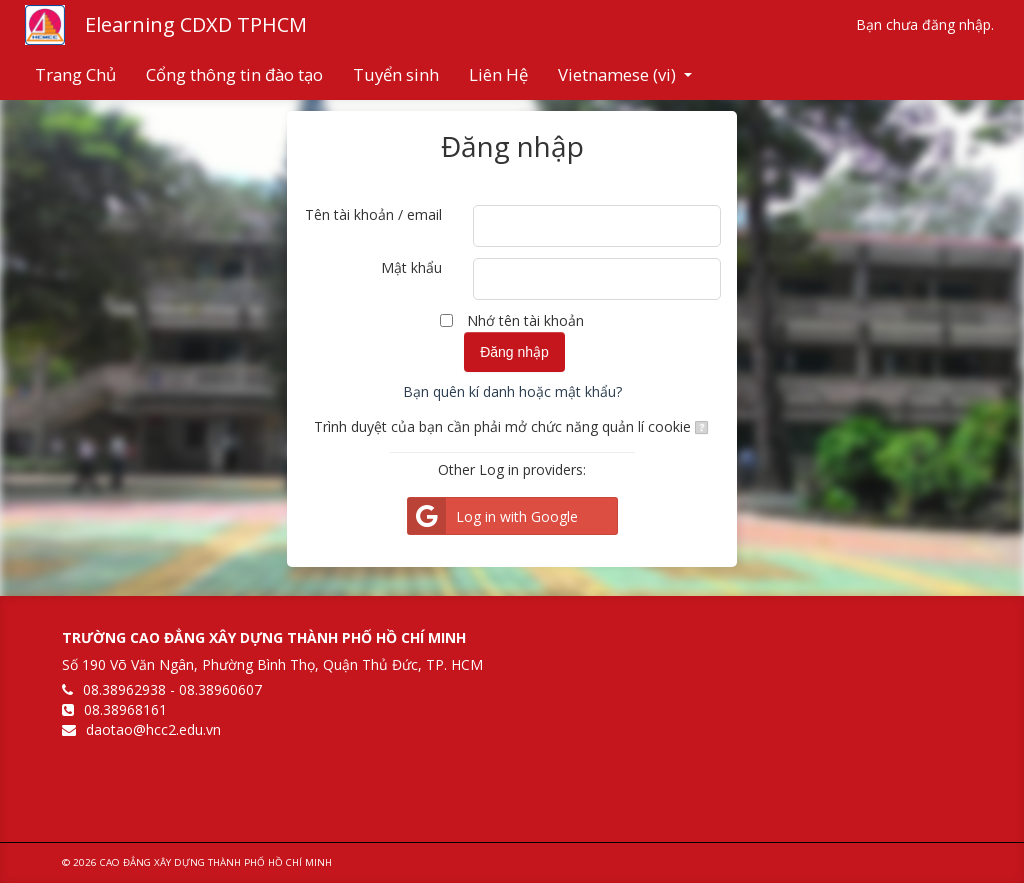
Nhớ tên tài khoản (525, 320)
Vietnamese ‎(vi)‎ (625, 74)
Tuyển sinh (396, 74)
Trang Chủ (75, 74)
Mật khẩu (411, 267)
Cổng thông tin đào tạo (234, 74)
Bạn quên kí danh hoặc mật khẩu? (512, 391)
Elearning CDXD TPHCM (196, 24)
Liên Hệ (498, 74)
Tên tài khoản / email (373, 214)
